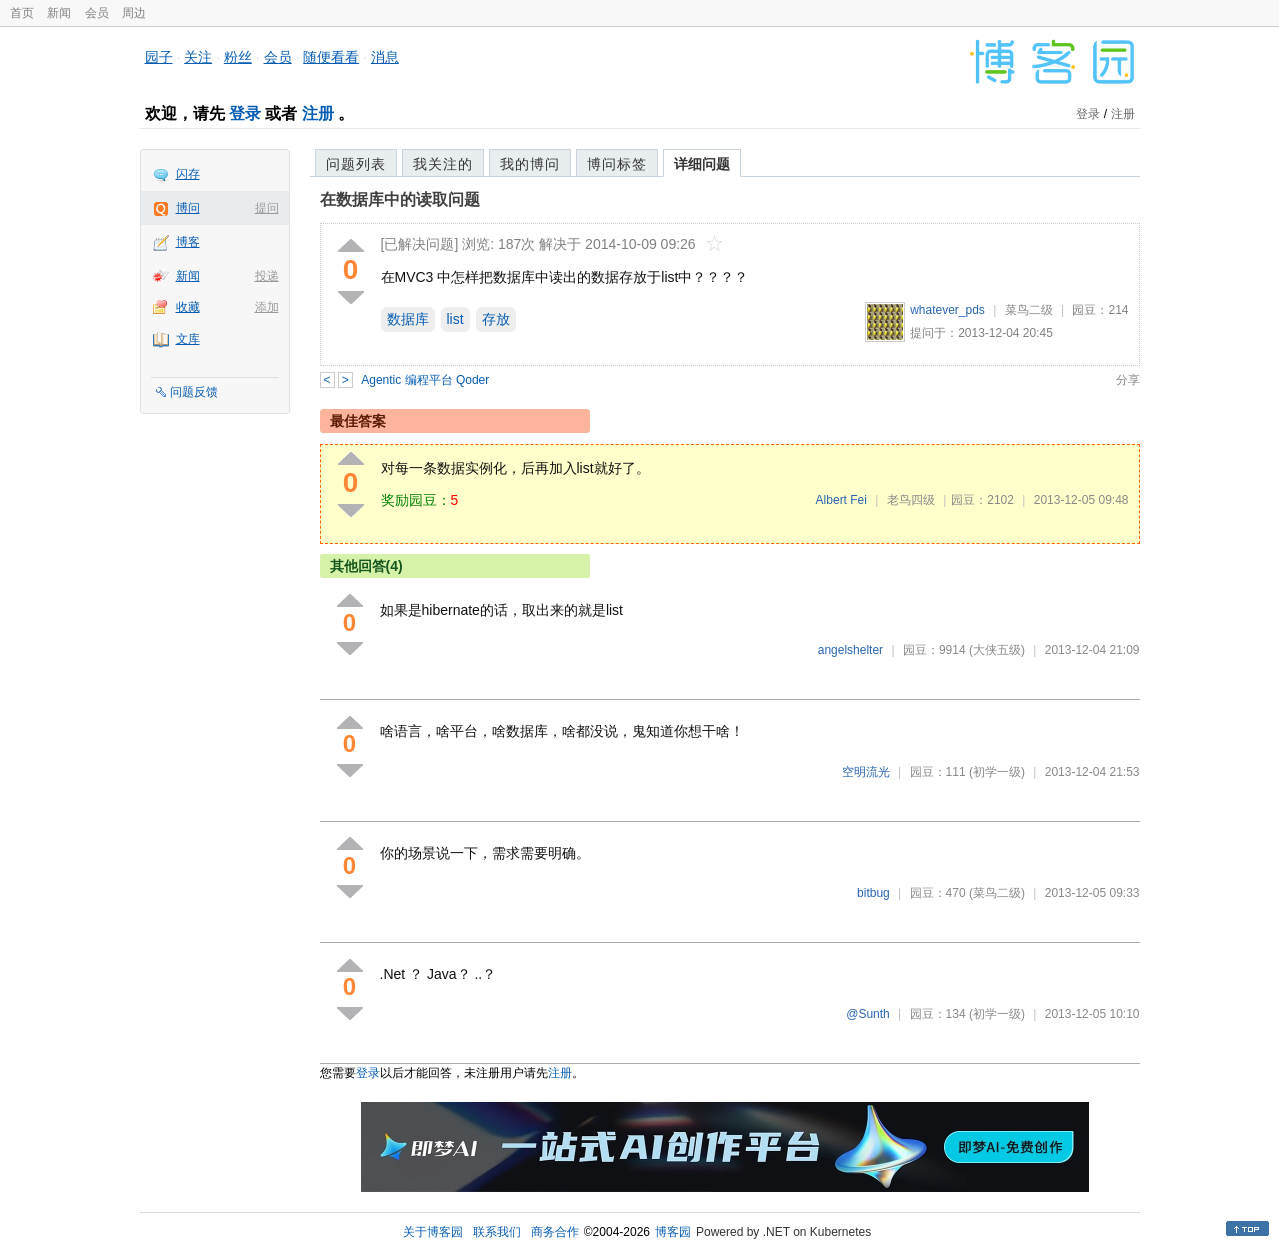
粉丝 (238, 57)
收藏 (188, 307)
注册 (318, 113)
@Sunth (868, 1014)
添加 (267, 307)
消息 (385, 57)
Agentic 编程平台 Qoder (425, 380)
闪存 (188, 174)
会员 (97, 13)
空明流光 (866, 772)
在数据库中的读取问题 (400, 199)
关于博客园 (433, 1232)
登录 (245, 113)
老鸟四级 (911, 500)
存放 (496, 319)
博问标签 (617, 164)
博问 (188, 208)
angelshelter (850, 650)
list (455, 319)
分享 (1128, 380)
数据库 (408, 319)
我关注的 (443, 164)
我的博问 (530, 164)
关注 (198, 57)
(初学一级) (997, 772)
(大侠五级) (997, 650)
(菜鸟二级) (997, 893)
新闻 (59, 13)
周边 (134, 13)
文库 (188, 339)
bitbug (873, 893)
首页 (22, 13)
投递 (267, 276)
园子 (159, 57)
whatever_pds (947, 310)
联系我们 (497, 1232)
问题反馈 (194, 392)
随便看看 (331, 57)
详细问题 (702, 164)
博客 (188, 242)
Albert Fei (841, 500)
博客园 (673, 1232)
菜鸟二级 (1029, 310)
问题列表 (356, 164)
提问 (267, 208)
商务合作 (555, 1232)
